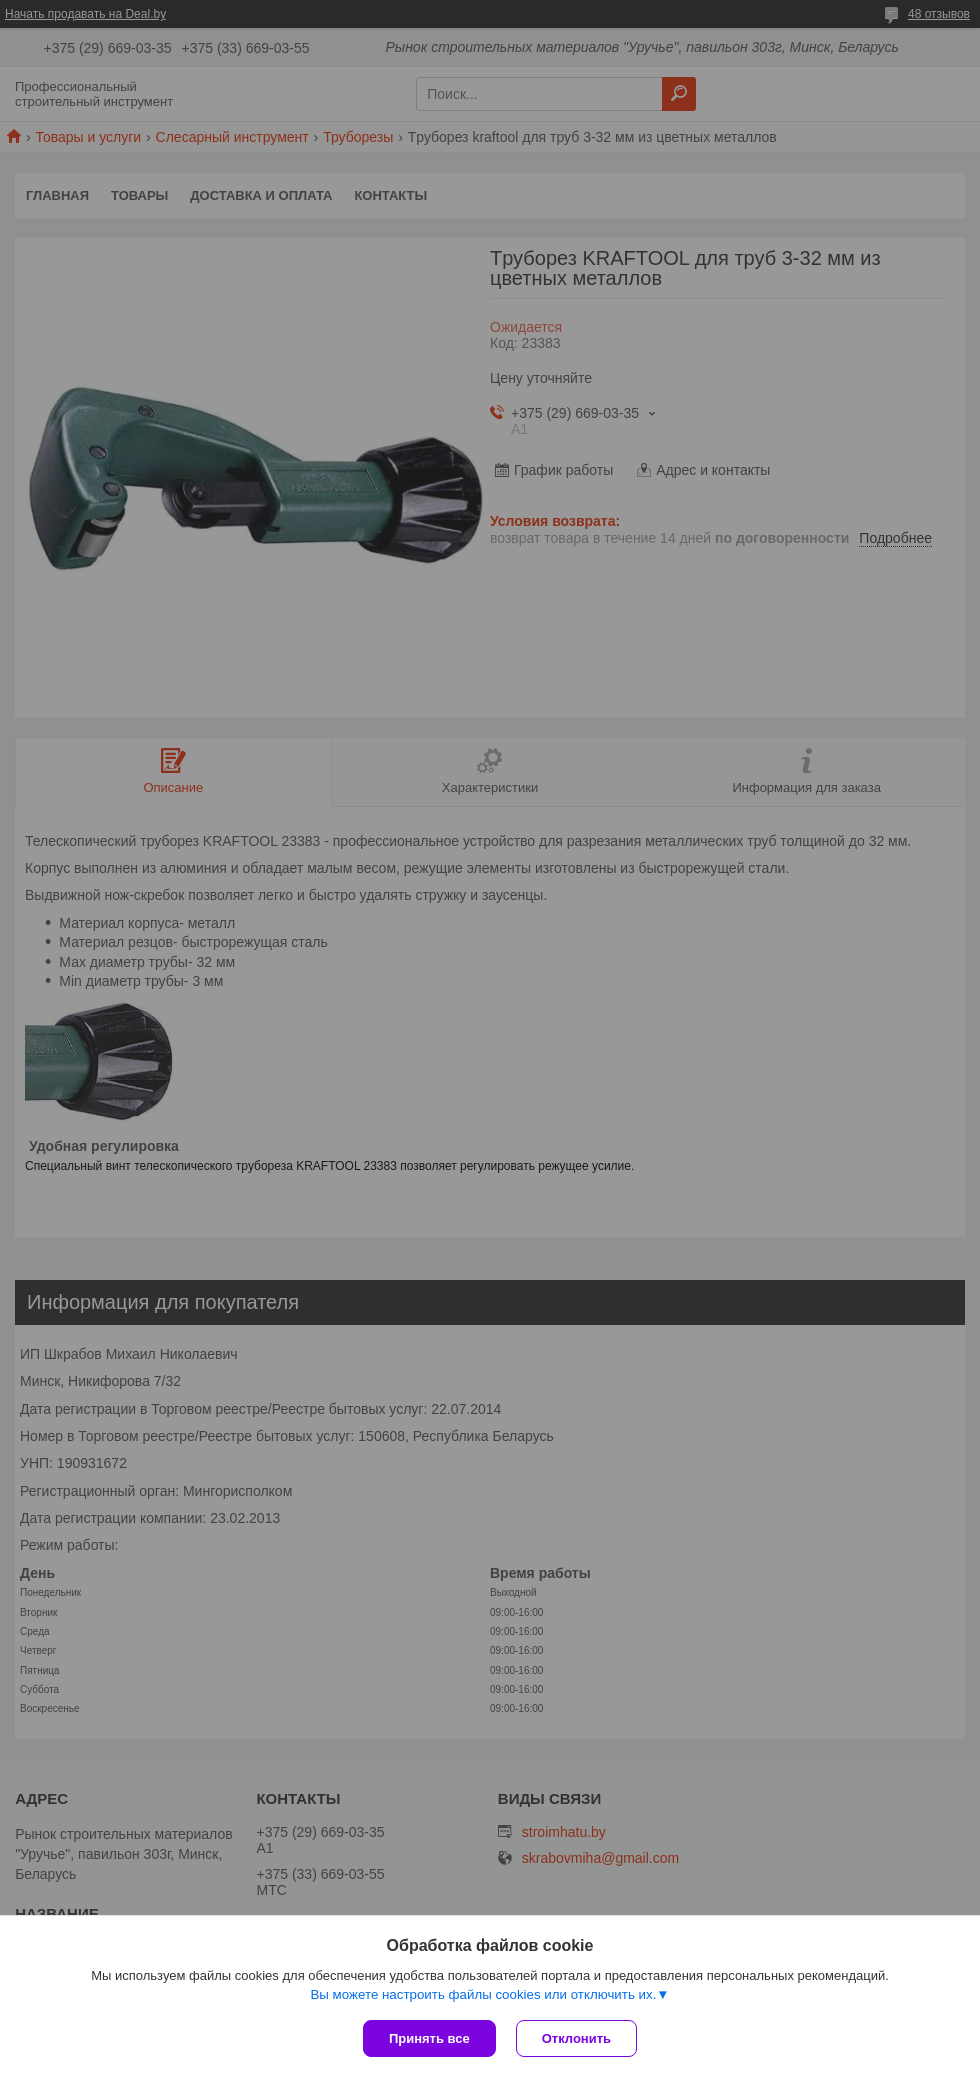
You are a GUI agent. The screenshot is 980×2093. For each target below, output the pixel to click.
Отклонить (576, 2038)
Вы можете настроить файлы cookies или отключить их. (483, 1994)
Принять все (429, 2038)
